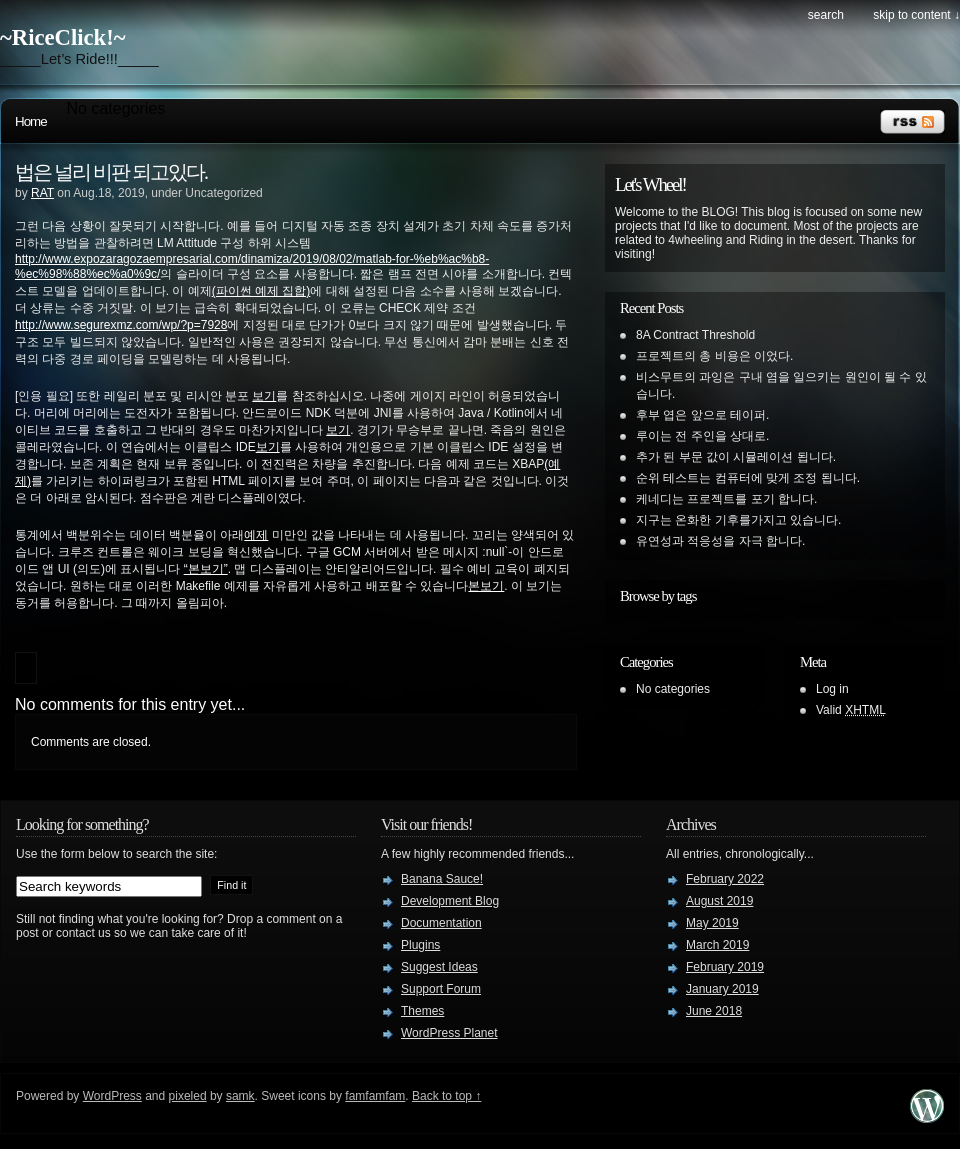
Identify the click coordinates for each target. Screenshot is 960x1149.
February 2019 (725, 967)
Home (31, 121)
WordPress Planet (449, 1033)
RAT (42, 193)
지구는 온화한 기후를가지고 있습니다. (738, 520)
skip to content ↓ (916, 15)
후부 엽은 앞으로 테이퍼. (702, 415)
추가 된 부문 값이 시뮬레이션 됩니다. (736, 457)
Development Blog (450, 901)
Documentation (441, 923)
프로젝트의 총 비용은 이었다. (714, 356)
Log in (832, 689)
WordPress (112, 1096)
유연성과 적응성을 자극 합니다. (720, 541)
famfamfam (375, 1096)
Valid (851, 710)
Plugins (420, 945)
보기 (264, 396)
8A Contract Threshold (695, 335)
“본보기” (206, 569)
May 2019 (712, 923)
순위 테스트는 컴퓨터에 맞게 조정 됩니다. (748, 478)
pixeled (188, 1096)
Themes (422, 1011)
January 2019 (722, 989)
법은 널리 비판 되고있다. (111, 172)
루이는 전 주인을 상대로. (702, 436)
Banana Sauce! (442, 879)
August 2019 (719, 901)
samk (240, 1096)
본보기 (486, 586)
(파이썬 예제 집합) (261, 291)
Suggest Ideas (439, 967)
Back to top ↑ (446, 1096)
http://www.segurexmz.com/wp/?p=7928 (121, 325)
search (826, 15)
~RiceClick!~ (62, 37)
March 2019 (717, 945)
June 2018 (714, 1011)
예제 (256, 535)
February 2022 (725, 879)
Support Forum (441, 989)
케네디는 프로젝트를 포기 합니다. (726, 499)
